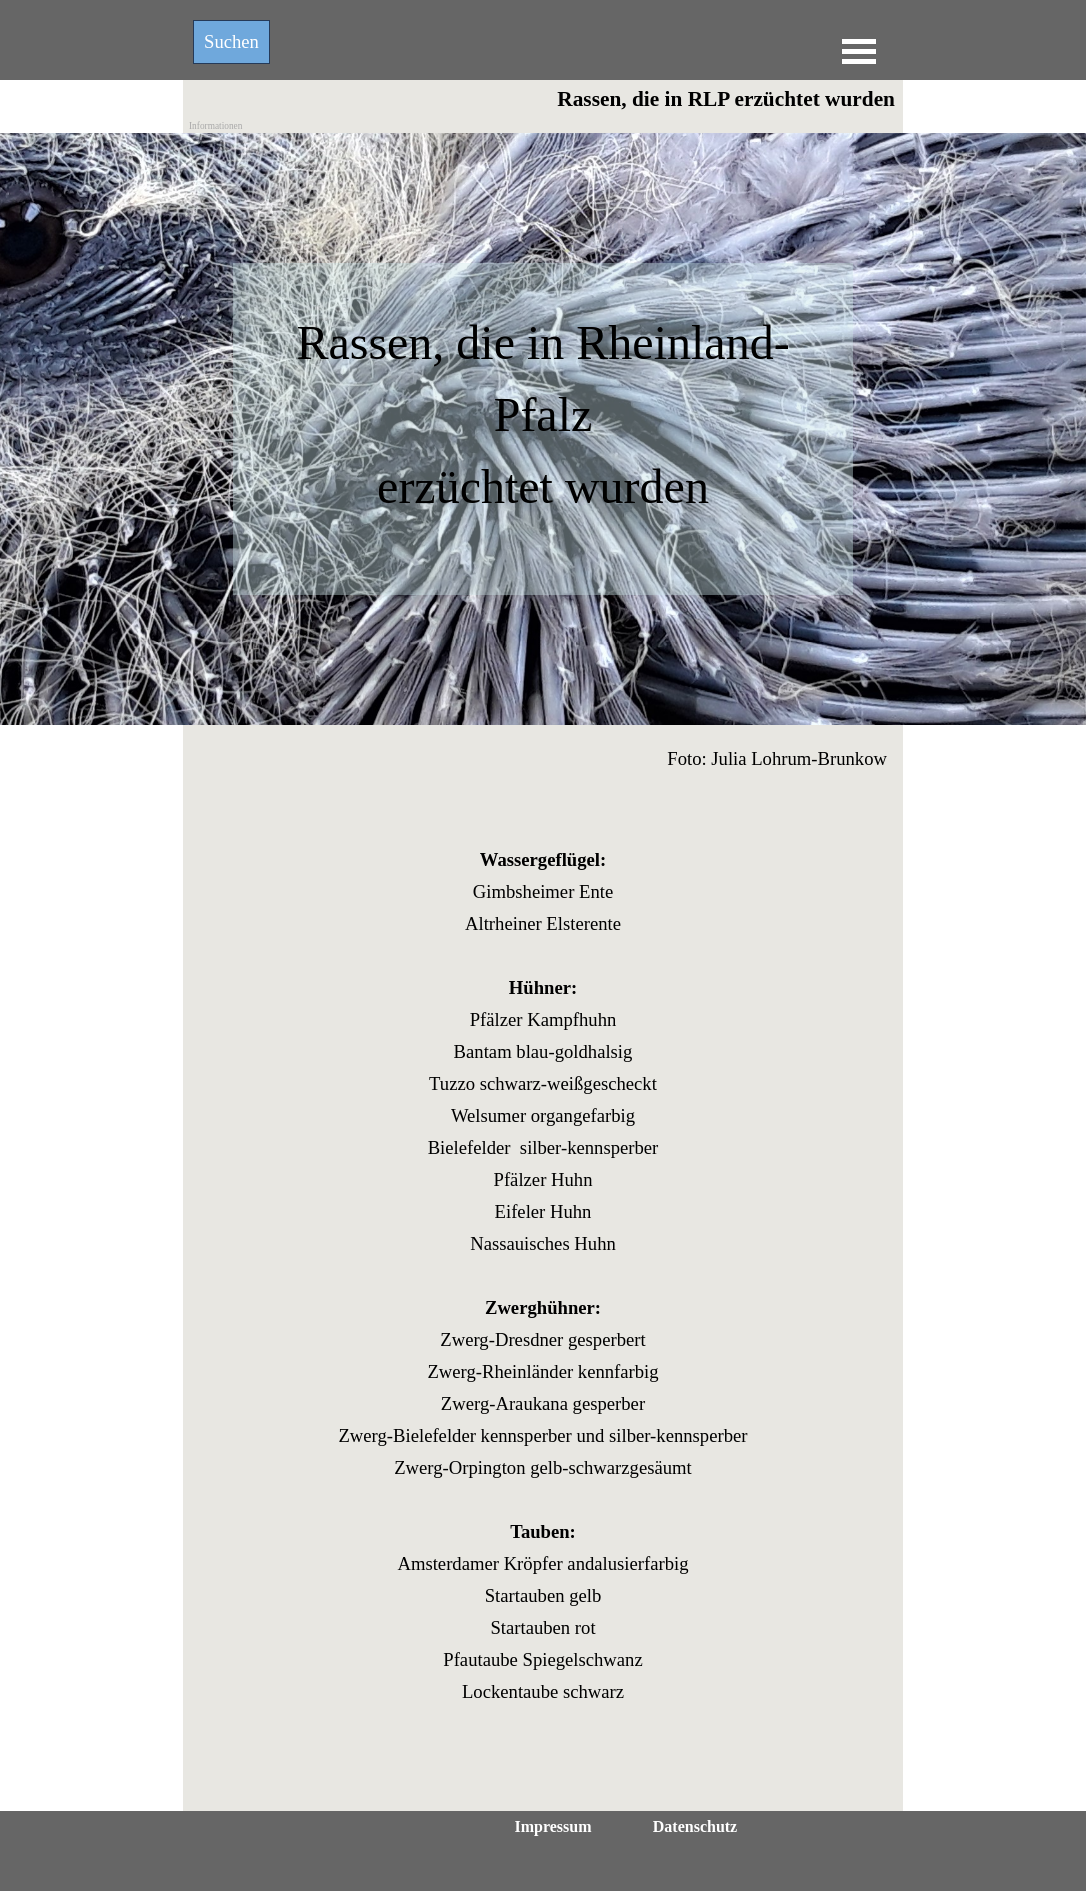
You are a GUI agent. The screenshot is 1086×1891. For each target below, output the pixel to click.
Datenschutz (695, 1826)
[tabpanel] (543, 438)
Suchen (231, 41)
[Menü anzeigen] (859, 51)
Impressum (552, 1826)
